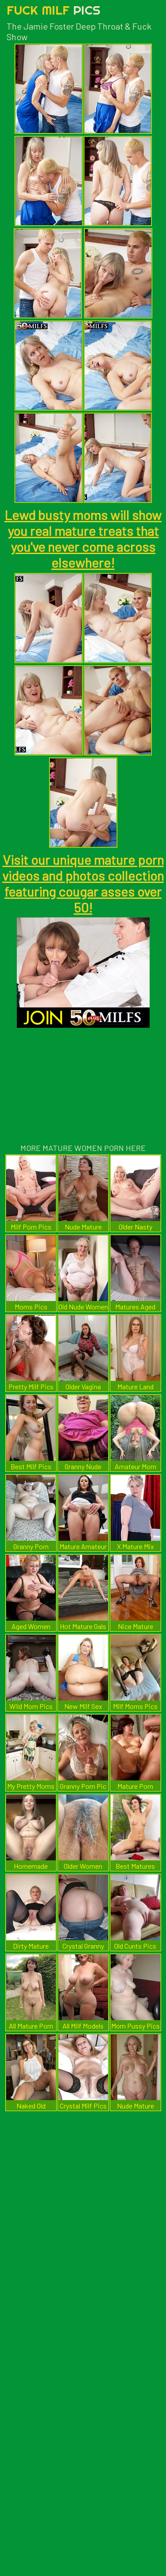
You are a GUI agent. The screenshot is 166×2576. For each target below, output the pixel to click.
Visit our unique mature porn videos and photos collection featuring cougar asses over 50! (83, 883)
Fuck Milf (53, 10)
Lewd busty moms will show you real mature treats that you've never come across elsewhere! (83, 538)
